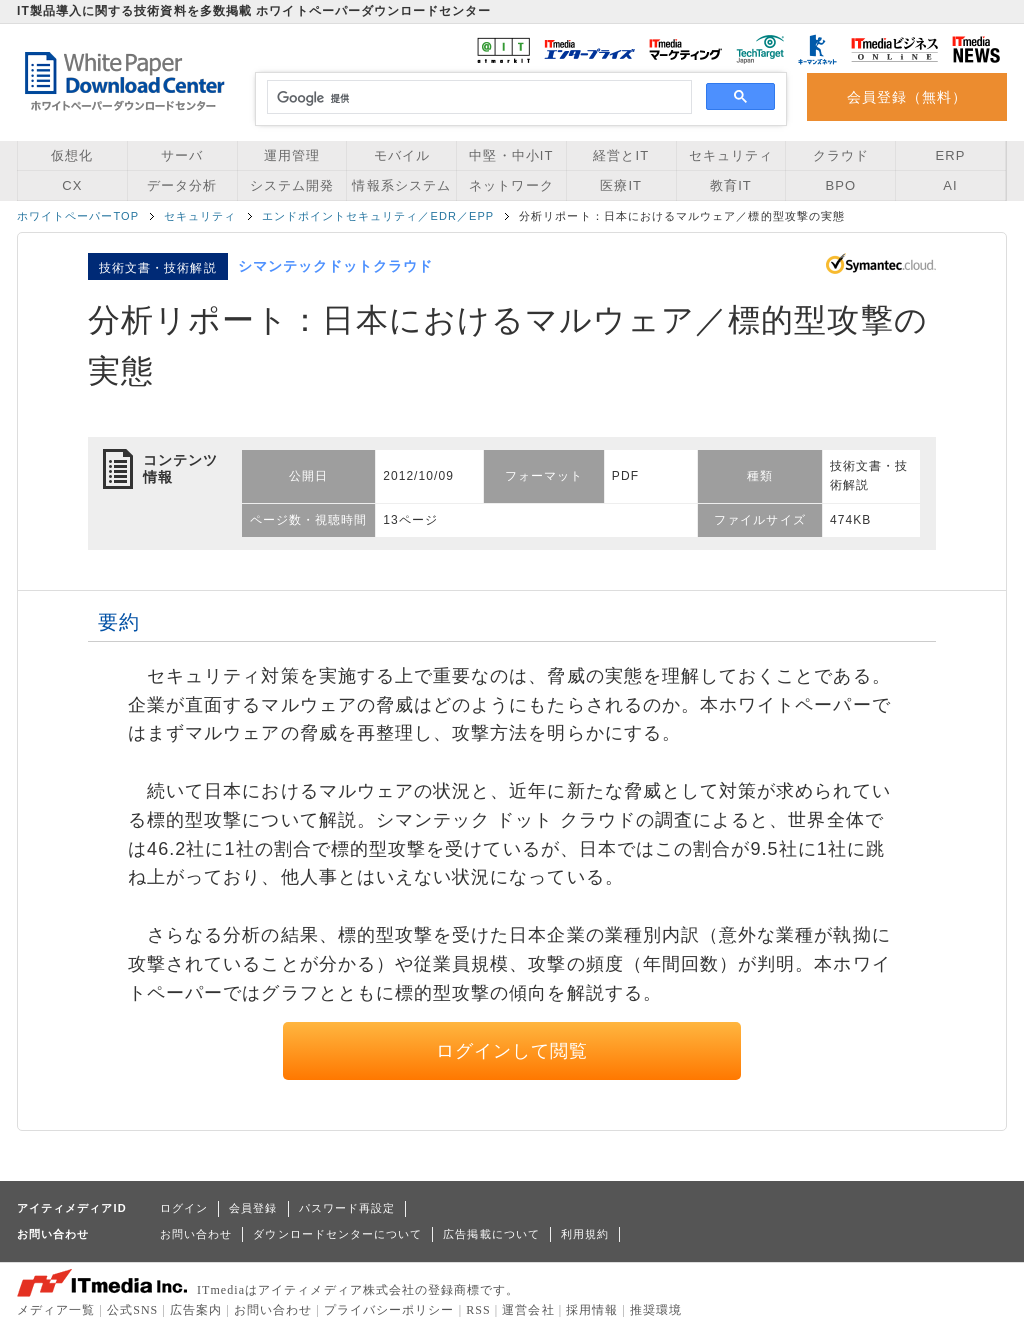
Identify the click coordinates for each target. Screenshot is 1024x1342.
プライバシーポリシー (389, 1310)
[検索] (476, 98)
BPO (840, 185)
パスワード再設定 (347, 1208)
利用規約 (585, 1234)
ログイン (184, 1208)
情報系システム (401, 185)
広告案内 (196, 1310)
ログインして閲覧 (512, 1051)
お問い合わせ (196, 1234)
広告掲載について (491, 1234)
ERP (951, 155)
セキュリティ (731, 155)
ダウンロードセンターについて (337, 1234)
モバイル (402, 155)
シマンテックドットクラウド (336, 266)
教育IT (731, 185)
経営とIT (621, 155)
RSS (478, 1310)
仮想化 (72, 155)
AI (950, 185)
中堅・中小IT (511, 155)
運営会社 (528, 1310)
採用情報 (592, 1310)
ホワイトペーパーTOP (78, 216)
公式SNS (132, 1310)
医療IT (621, 185)
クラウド (841, 155)
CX (72, 185)
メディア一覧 (56, 1310)
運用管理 (292, 155)
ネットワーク (511, 185)
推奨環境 (656, 1310)
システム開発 (292, 185)
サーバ (182, 155)
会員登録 (253, 1208)
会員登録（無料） (907, 97)
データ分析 (182, 185)
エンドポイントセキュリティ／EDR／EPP (378, 216)
